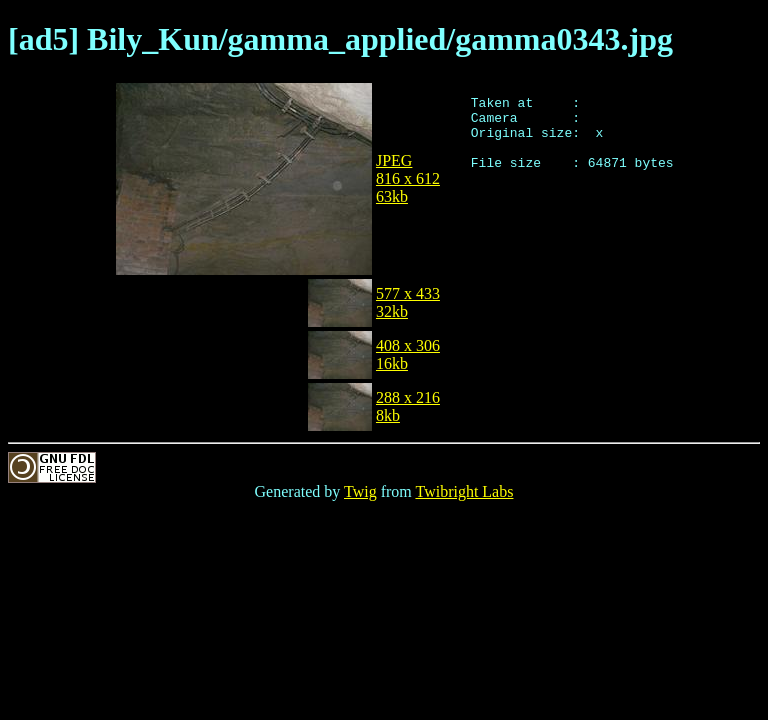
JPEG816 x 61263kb (408, 178)
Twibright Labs (464, 491)
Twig (360, 491)
